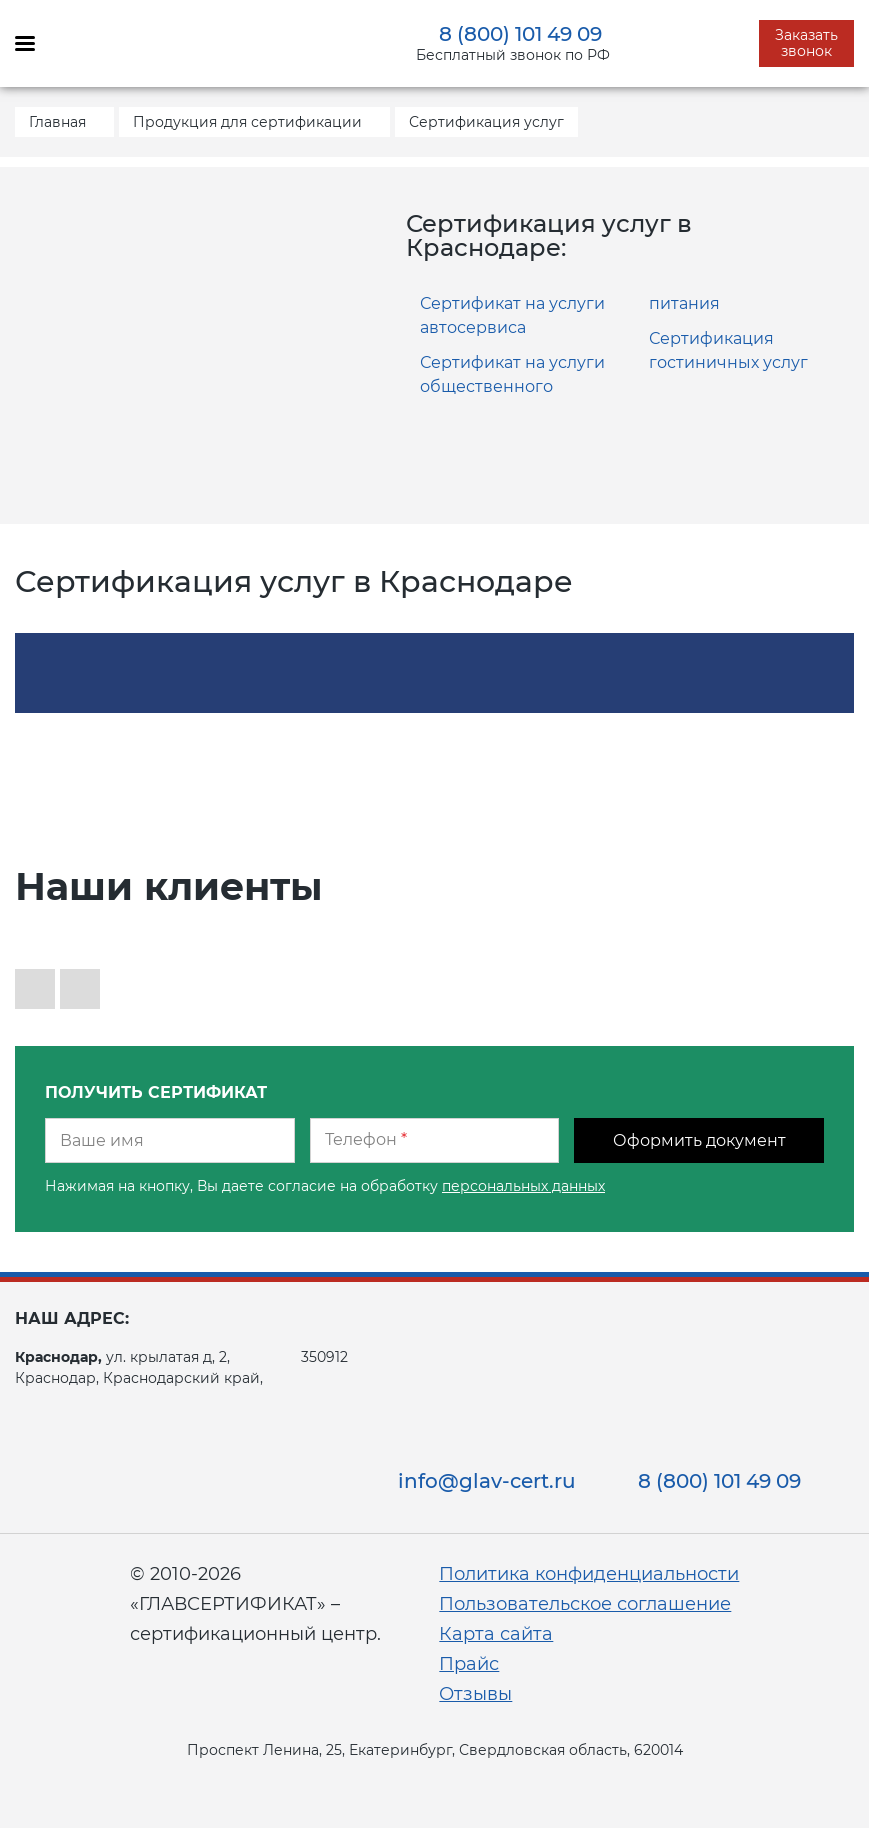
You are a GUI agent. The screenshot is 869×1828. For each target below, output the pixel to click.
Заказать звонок (806, 43)
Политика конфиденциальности (589, 1574)
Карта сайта (496, 1634)
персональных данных (523, 1186)
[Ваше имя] (170, 1140)
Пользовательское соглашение (585, 1604)
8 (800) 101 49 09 (520, 34)
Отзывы (475, 1694)
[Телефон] (435, 1140)
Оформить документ (699, 1140)
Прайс (469, 1664)
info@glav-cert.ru (487, 1481)
